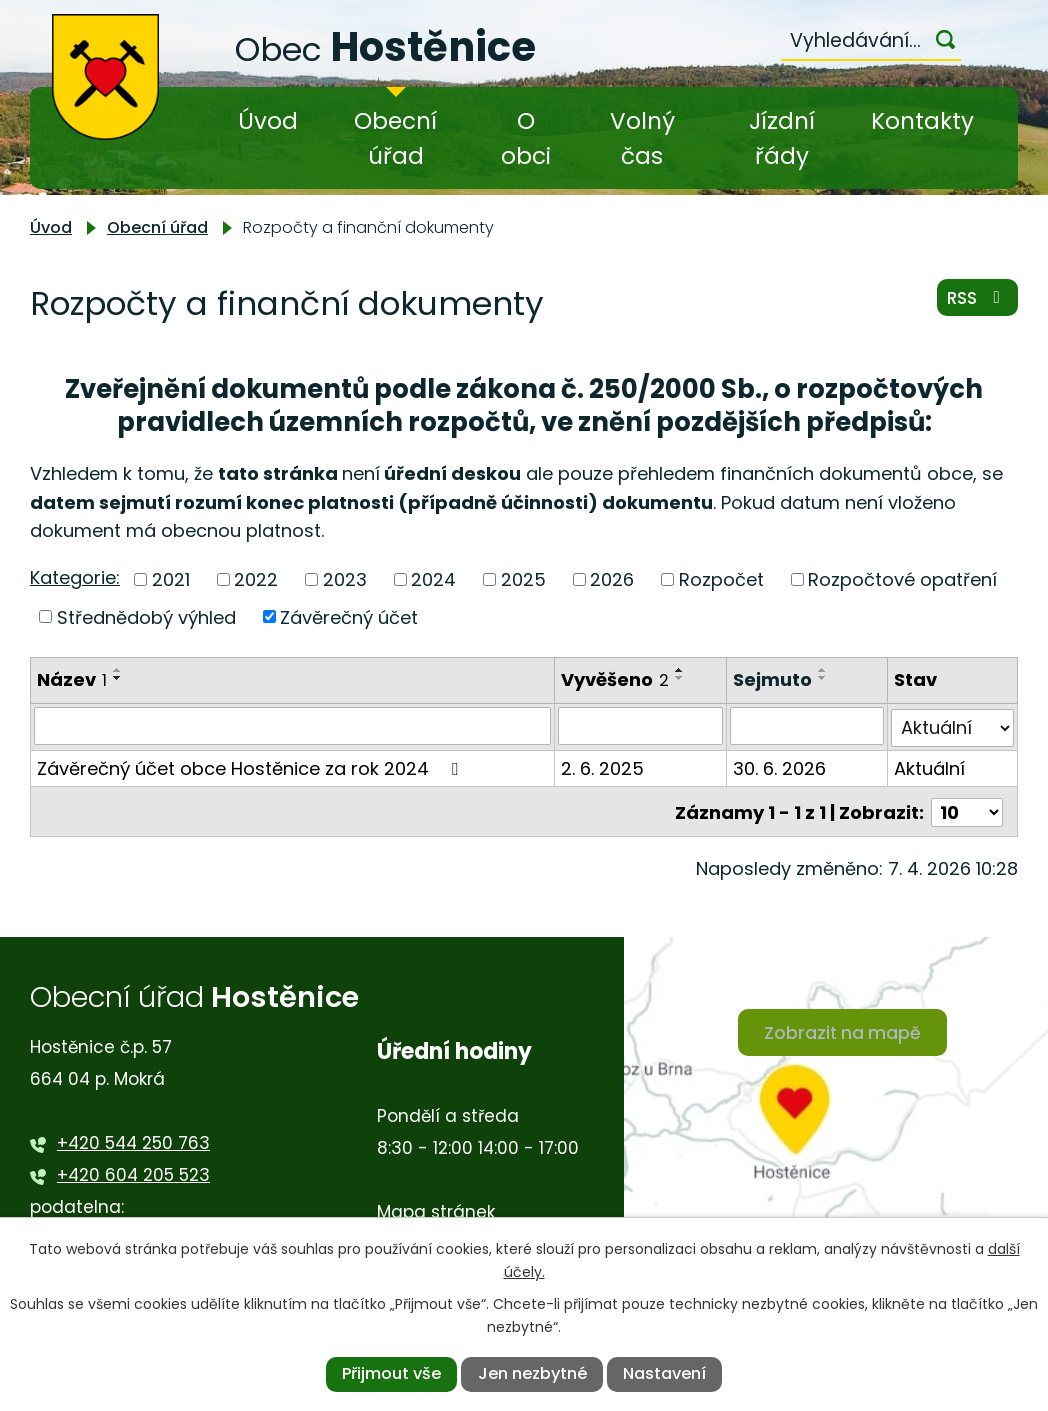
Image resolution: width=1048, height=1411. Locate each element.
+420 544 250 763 (133, 1139)
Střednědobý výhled (146, 616)
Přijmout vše (391, 1373)
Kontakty (922, 121)
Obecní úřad (395, 138)
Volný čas (642, 138)
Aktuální (930, 766)
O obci (526, 138)
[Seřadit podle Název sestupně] (118, 678)
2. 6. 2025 (602, 766)
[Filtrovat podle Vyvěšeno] (640, 726)
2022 (256, 579)
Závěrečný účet (349, 616)
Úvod (268, 121)
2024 (433, 579)
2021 (171, 579)
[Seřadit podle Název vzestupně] (118, 670)
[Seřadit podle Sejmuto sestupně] (823, 678)
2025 (523, 579)
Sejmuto (772, 679)
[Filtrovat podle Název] (292, 726)
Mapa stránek (436, 1209)
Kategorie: (75, 577)
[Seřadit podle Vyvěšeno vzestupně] (680, 670)
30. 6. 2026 (779, 766)
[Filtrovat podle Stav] (953, 726)
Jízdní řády (782, 138)
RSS (975, 301)
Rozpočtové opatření (902, 579)
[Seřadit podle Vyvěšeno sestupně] (680, 678)
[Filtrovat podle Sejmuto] (807, 726)
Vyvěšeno (615, 679)
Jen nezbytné (532, 1373)
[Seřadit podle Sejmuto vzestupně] (823, 670)
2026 (612, 579)
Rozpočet (721, 579)
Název (72, 679)
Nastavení (664, 1373)
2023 (345, 579)
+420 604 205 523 (133, 1171)
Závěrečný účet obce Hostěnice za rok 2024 (251, 766)
